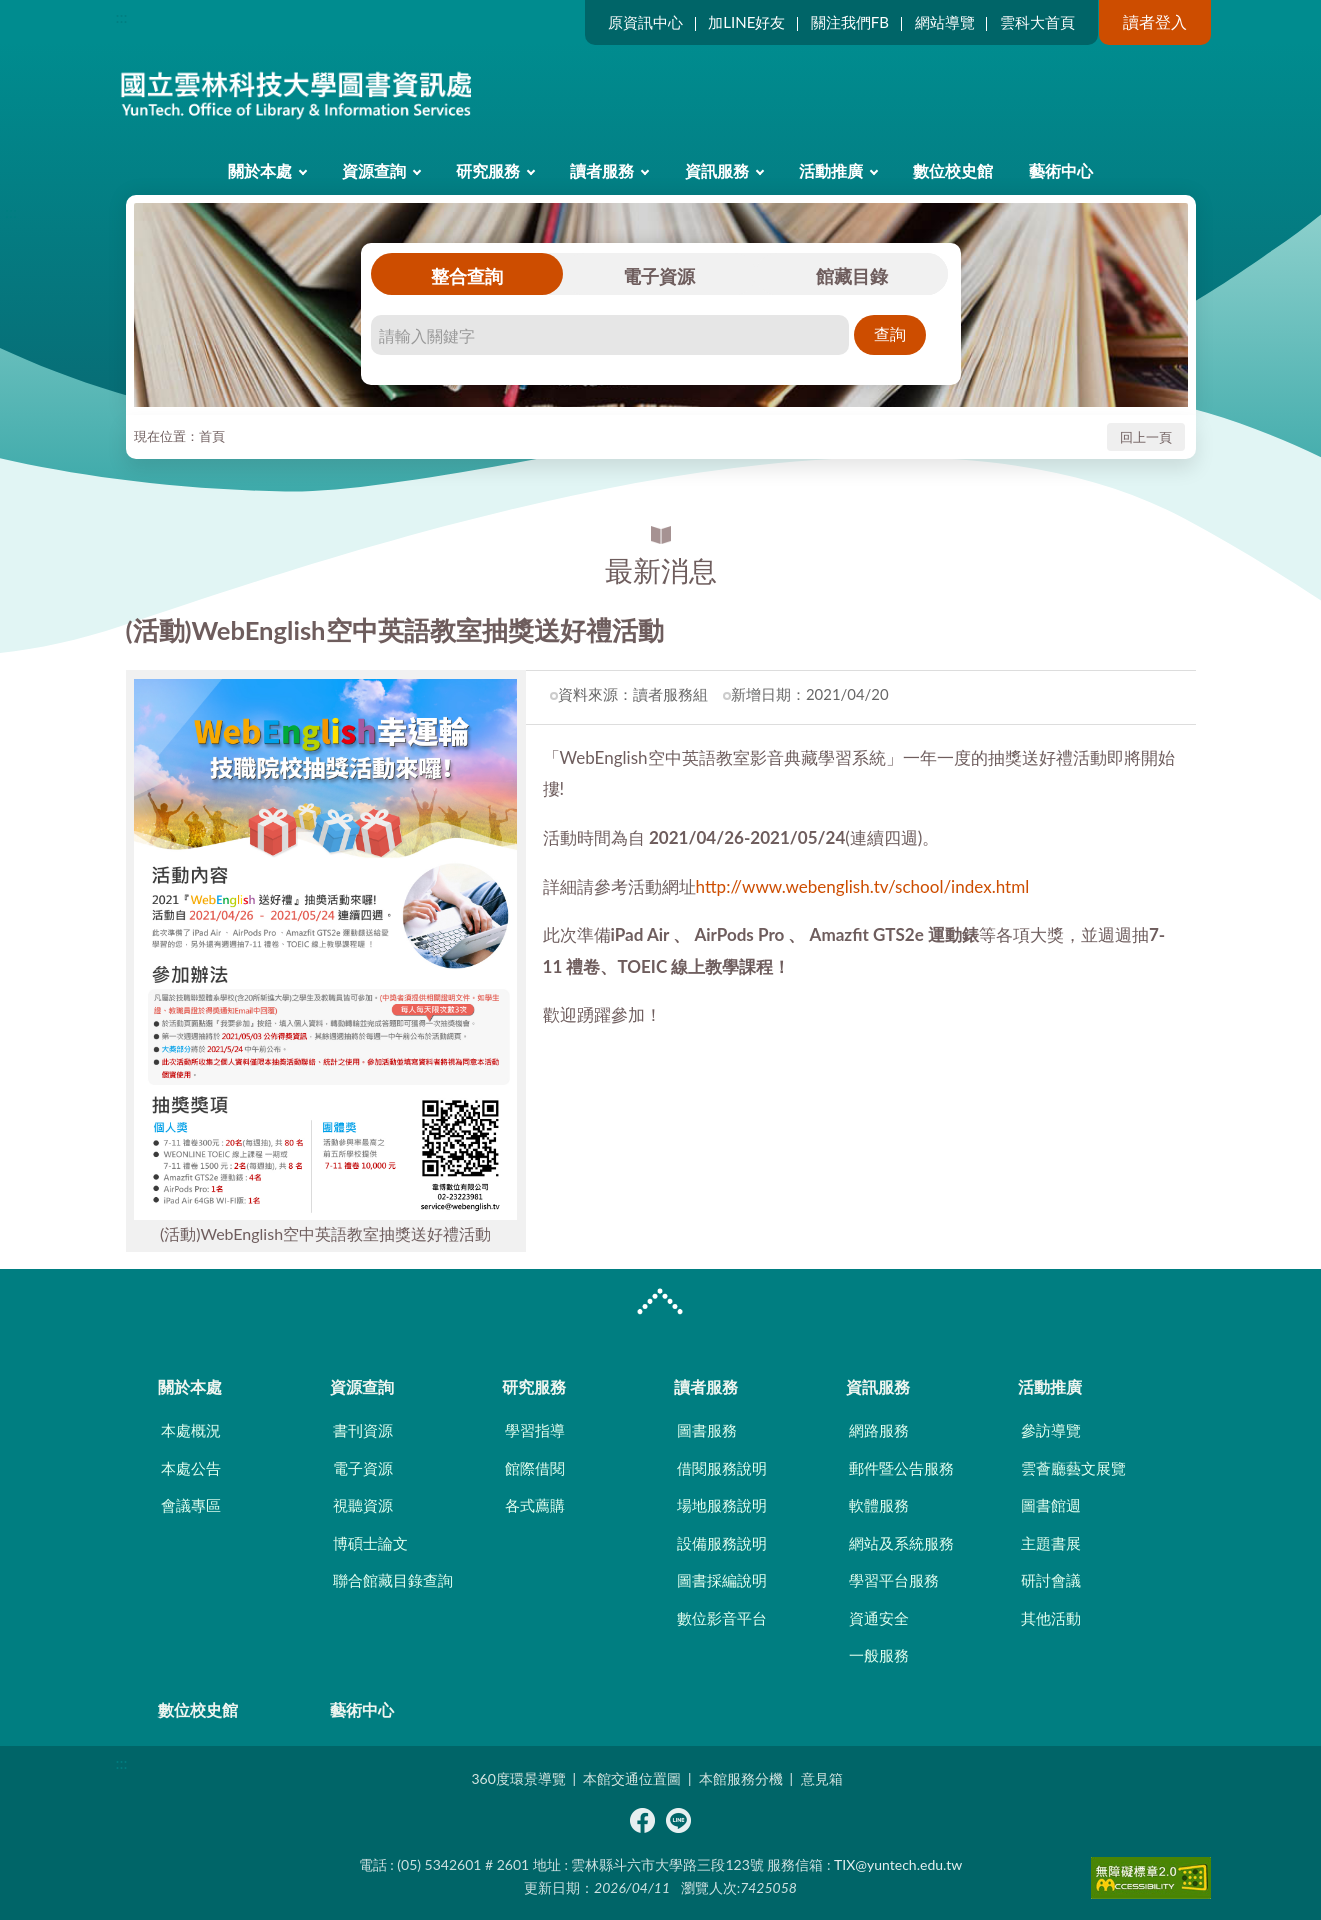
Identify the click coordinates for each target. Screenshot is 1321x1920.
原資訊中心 (645, 22)
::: (122, 16)
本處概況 (191, 1430)
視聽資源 (363, 1505)
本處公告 (191, 1468)
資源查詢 (374, 170)
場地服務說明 (722, 1505)
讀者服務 (602, 170)
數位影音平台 (722, 1618)
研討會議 (1051, 1580)
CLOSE (660, 1304)
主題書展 (1051, 1543)
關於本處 (260, 170)
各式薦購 (535, 1505)
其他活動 (1051, 1618)
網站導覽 (945, 22)
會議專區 (191, 1505)
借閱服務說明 (722, 1468)
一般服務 (879, 1655)
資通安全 (879, 1618)
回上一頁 (1146, 437)
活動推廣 (831, 170)
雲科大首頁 (1037, 22)
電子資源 (659, 276)
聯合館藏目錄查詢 (393, 1580)
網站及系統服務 (901, 1543)
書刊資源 (363, 1430)
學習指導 (535, 1430)
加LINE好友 (746, 22)
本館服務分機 (741, 1778)
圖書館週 (1051, 1505)
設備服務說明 (722, 1543)
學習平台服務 (894, 1580)
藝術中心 (1061, 170)
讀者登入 (1155, 21)
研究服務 (488, 170)
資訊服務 (717, 170)
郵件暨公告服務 (901, 1468)
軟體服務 (879, 1505)
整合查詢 (467, 276)
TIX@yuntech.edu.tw (898, 1864)
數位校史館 (953, 170)
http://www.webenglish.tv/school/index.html (863, 886)
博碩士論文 (370, 1543)
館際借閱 (535, 1468)
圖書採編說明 (722, 1580)
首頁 (212, 436)
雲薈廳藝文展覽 (1073, 1468)
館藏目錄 (852, 276)
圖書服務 (707, 1430)
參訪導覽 (1051, 1430)
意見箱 (822, 1778)
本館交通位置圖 (632, 1778)
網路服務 (879, 1430)
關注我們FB (850, 22)
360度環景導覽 (518, 1778)
